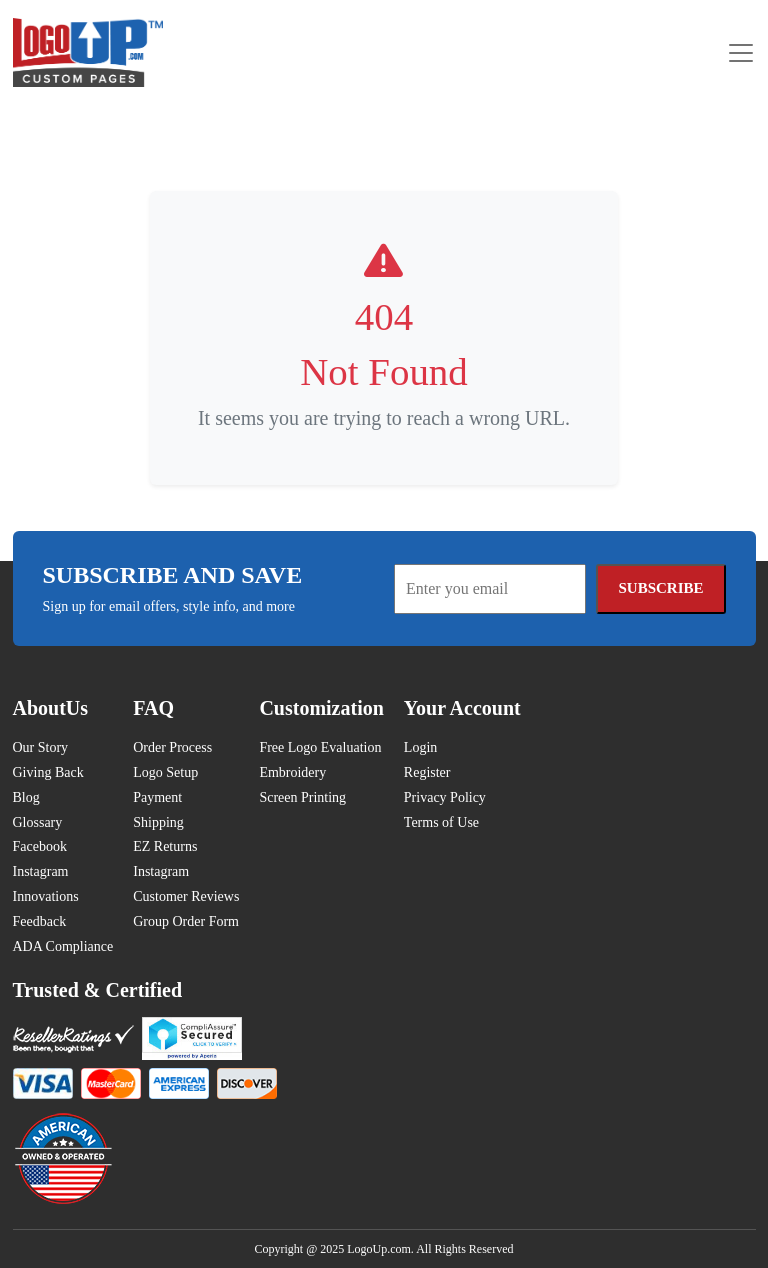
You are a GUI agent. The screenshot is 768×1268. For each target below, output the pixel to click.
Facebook (40, 846)
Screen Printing (302, 797)
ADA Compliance (63, 946)
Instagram (41, 871)
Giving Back (48, 772)
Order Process (172, 747)
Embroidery (292, 772)
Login (420, 747)
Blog (26, 797)
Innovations (46, 896)
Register (427, 772)
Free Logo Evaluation (320, 747)
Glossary (38, 822)
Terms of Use (441, 822)
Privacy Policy (445, 797)
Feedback (40, 921)
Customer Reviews (186, 896)
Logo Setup (165, 772)
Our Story (41, 747)
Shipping (158, 822)
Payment (157, 797)
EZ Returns (165, 846)
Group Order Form (186, 921)
